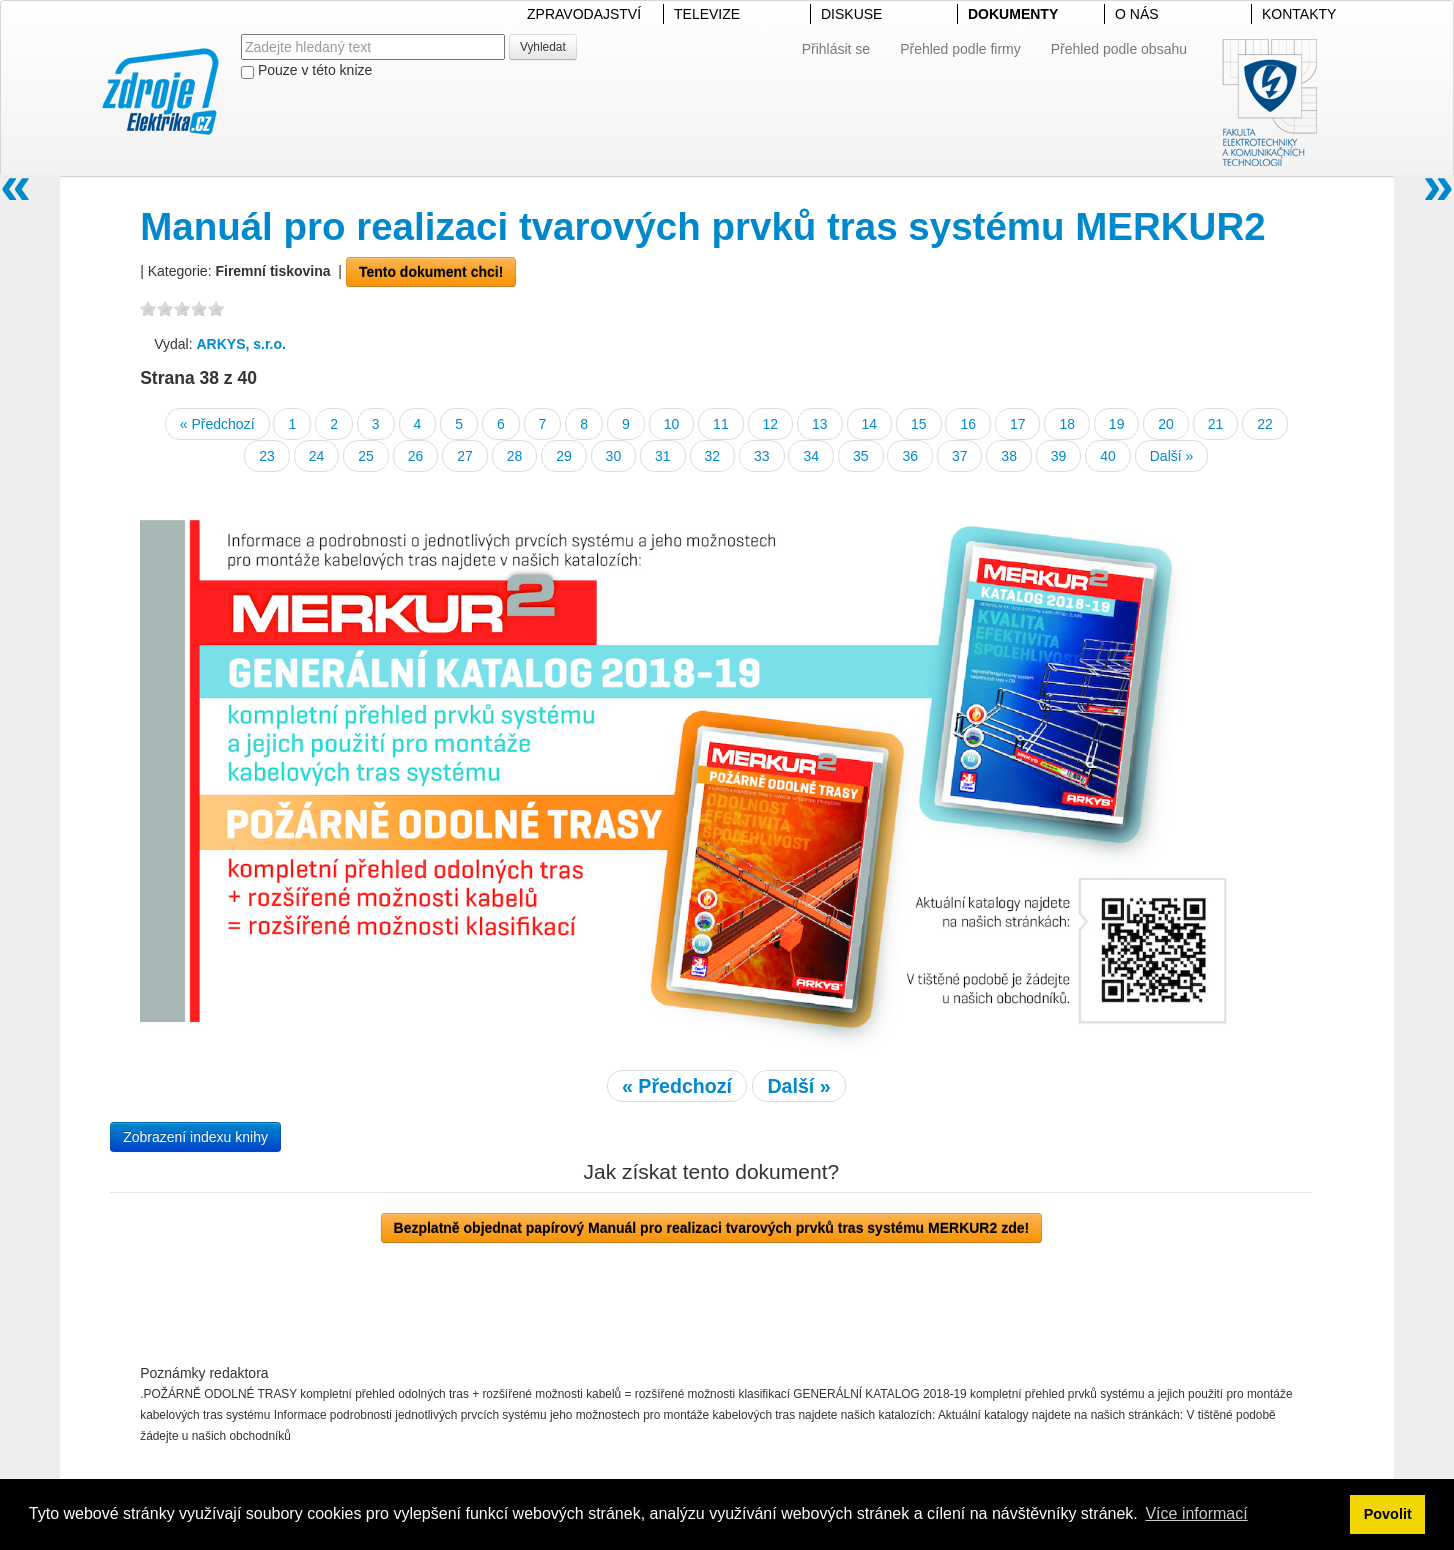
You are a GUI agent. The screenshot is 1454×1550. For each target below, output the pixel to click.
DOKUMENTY (1013, 14)
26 (416, 456)
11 (721, 424)
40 (1108, 456)
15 (919, 424)
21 (1216, 424)
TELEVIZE (707, 14)
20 (1166, 424)
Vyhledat (543, 47)
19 (1117, 424)
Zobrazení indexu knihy (195, 1137)
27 (465, 456)
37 (960, 456)
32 (713, 456)
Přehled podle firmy (960, 49)
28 (515, 456)
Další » (1172, 456)
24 (317, 456)
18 (1067, 424)
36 (910, 456)
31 (663, 456)
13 (820, 424)
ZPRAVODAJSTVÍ (584, 14)
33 (762, 456)
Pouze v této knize (306, 70)
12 (771, 424)
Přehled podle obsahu (1119, 49)
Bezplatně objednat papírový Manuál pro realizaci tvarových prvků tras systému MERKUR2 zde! (712, 1228)
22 (1265, 424)
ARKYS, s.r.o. (240, 344)
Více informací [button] (1196, 1513)
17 (1018, 424)
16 (968, 424)
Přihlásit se (836, 49)
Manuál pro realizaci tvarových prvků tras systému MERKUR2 (702, 226)
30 (614, 456)
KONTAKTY (1299, 14)
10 (672, 424)
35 (861, 456)
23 (267, 456)
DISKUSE (851, 14)
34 (811, 456)
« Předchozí (217, 424)
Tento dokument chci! (431, 272)
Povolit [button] (1388, 1514)
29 (564, 456)
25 (366, 456)
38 (1009, 456)
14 (870, 424)
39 (1059, 456)
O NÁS (1137, 14)
